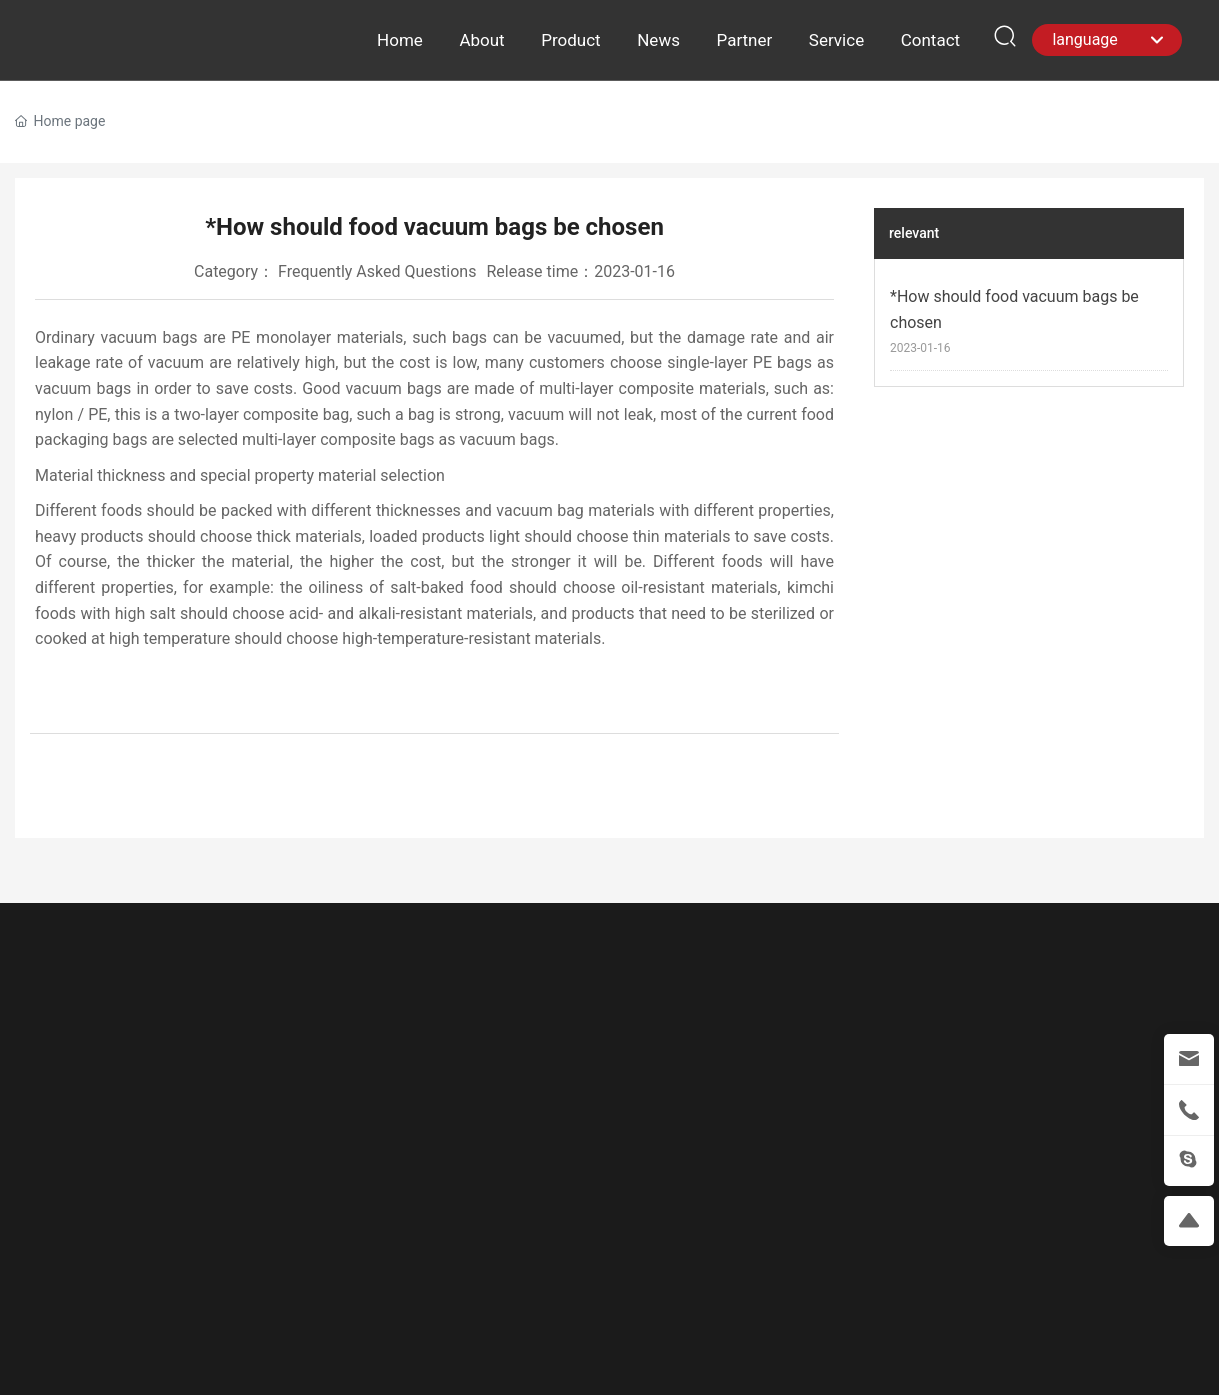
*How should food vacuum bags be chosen (1014, 309)
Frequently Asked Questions (377, 271)
